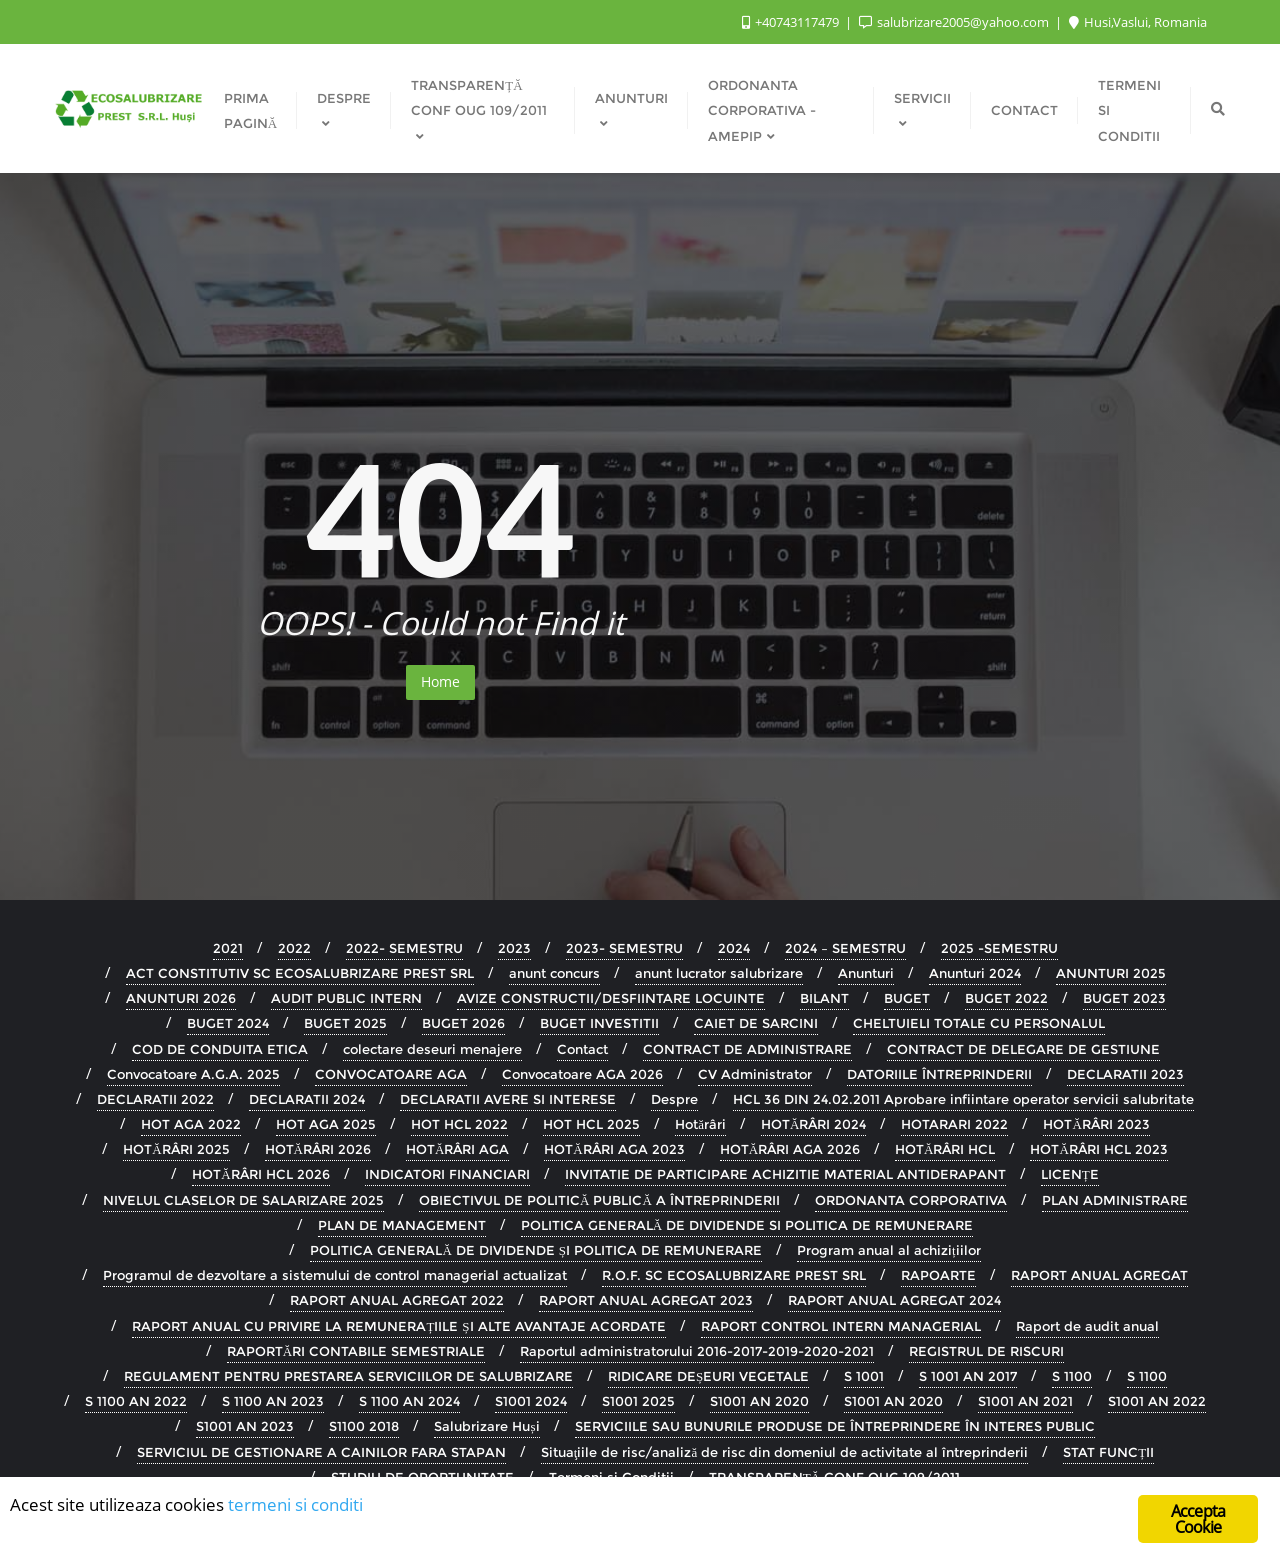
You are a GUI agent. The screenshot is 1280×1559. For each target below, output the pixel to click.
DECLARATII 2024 (307, 1099)
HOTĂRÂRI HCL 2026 (260, 1174)
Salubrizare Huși (486, 1426)
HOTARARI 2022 (954, 1124)
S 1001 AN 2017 (968, 1376)
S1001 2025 (638, 1401)
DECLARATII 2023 (1125, 1074)
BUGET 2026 (463, 1023)
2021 (228, 948)
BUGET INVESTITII (599, 1023)
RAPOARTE (938, 1275)
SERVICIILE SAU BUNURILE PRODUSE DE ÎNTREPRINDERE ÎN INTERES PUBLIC (835, 1426)
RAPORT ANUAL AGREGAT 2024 (894, 1300)
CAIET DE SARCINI (756, 1023)
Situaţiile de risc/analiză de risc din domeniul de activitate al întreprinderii (784, 1452)
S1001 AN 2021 (1025, 1401)
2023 (514, 948)
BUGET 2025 (345, 1023)
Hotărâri (700, 1124)
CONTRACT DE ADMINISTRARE (747, 1049)
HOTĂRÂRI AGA (457, 1149)
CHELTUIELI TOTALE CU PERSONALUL (979, 1023)
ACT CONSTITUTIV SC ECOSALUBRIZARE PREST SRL (300, 973)
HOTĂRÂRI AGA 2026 (790, 1149)
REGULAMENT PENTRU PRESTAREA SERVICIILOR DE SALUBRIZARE (348, 1376)
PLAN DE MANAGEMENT (402, 1225)
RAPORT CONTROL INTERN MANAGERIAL (841, 1326)
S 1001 (864, 1376)
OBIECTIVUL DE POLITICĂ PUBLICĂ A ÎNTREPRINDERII (599, 1200)
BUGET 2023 (1124, 998)
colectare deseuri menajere (432, 1049)
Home (440, 681)
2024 (734, 948)
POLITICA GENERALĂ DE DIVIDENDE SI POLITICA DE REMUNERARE (747, 1225)
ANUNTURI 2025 (1111, 973)
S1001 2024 (531, 1401)
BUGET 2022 (1006, 998)
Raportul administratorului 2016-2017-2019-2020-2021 (697, 1351)
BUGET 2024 (228, 1023)
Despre (674, 1099)
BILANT (824, 998)
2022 (294, 948)
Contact (582, 1049)
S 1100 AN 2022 (136, 1401)
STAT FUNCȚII (1108, 1452)
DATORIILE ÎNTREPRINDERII (939, 1074)
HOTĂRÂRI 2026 (318, 1149)
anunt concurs (554, 973)
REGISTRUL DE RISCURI (986, 1351)
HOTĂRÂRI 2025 (176, 1149)
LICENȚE (1070, 1174)
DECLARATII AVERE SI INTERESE (508, 1099)
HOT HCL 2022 (459, 1124)
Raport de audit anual (1087, 1326)
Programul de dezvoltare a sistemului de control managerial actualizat (335, 1275)
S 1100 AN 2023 (273, 1401)
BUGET (907, 998)
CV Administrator (755, 1074)
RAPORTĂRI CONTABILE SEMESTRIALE (356, 1351)
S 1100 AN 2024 (409, 1401)
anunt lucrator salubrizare (719, 973)
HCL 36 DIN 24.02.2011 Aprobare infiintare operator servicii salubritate (963, 1099)
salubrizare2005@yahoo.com (955, 22)
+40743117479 (792, 22)
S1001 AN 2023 (245, 1426)
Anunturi (866, 973)
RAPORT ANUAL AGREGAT (1099, 1275)
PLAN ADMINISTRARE (1115, 1200)
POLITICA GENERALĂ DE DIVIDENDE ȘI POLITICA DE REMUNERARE (536, 1250)
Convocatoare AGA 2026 (582, 1074)
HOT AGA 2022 (191, 1124)
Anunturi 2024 (975, 973)
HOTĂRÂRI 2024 (813, 1124)
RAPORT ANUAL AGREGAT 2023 (646, 1300)
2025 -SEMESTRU (999, 948)
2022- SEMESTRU (404, 948)
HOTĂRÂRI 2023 (1096, 1124)
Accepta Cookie (1198, 1521)
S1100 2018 (364, 1426)
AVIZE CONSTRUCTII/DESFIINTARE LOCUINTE (611, 998)
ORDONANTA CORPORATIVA (911, 1200)
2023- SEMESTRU (624, 948)
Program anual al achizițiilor (889, 1250)
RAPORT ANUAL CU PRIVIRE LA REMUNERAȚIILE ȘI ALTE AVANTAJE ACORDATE (398, 1326)
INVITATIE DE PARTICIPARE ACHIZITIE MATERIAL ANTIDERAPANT (785, 1174)
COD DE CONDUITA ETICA (220, 1049)
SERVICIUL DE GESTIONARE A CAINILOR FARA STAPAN (321, 1452)
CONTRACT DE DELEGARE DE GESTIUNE (1023, 1049)
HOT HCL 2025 (591, 1124)
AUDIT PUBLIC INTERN (346, 998)
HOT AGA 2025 (326, 1124)
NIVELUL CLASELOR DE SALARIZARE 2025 (243, 1200)
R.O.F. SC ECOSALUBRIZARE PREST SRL (734, 1275)
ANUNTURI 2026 (181, 998)
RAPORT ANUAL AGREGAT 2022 (397, 1300)
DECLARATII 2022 (155, 1099)
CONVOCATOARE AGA (391, 1074)
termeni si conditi (295, 1505)
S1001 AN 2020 (759, 1401)
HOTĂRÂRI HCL (945, 1149)
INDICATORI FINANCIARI (447, 1174)
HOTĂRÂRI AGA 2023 (614, 1149)
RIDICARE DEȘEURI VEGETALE (708, 1376)
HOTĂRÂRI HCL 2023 (1098, 1149)
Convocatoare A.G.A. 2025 (193, 1074)
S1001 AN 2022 (1157, 1401)
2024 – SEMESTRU (845, 948)
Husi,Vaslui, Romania (1138, 22)
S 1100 (1072, 1376)
